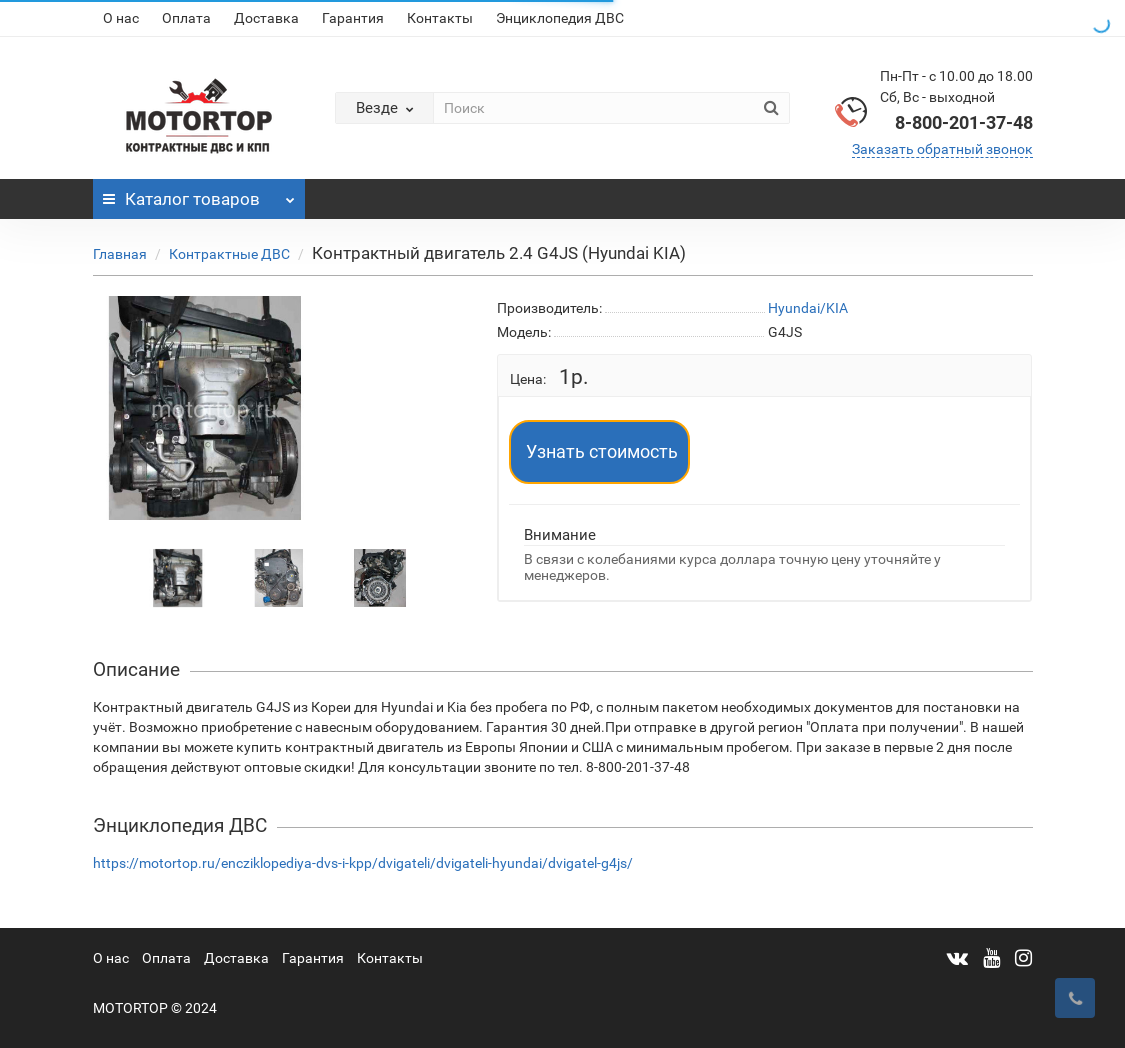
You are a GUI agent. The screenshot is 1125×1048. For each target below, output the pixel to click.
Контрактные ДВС (229, 254)
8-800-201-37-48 (964, 122)
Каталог (199, 194)
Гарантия (353, 18)
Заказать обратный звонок (942, 149)
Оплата (186, 18)
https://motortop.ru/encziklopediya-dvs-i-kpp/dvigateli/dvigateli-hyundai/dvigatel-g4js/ (363, 863)
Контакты (440, 18)
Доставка (266, 18)
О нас (121, 18)
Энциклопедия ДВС (560, 18)
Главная (120, 254)
